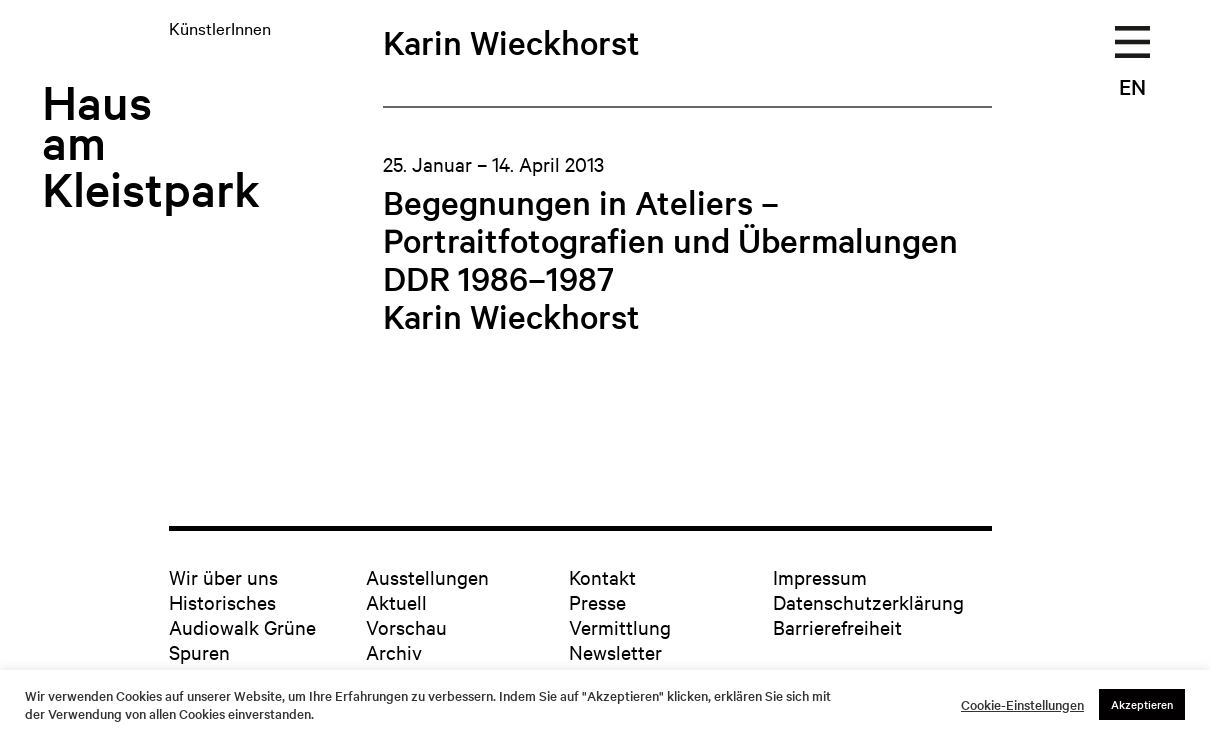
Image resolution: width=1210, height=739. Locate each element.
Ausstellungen (427, 576)
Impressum (820, 576)
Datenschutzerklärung (868, 601)
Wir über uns (223, 576)
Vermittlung (620, 626)
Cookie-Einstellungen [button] (1022, 705)
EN (1132, 86)
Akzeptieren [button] (1142, 704)
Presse (597, 601)
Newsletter (615, 651)
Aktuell (396, 601)
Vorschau (406, 626)
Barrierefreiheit (837, 626)
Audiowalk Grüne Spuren (242, 639)
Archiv (394, 651)
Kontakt (602, 576)
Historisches (222, 601)
